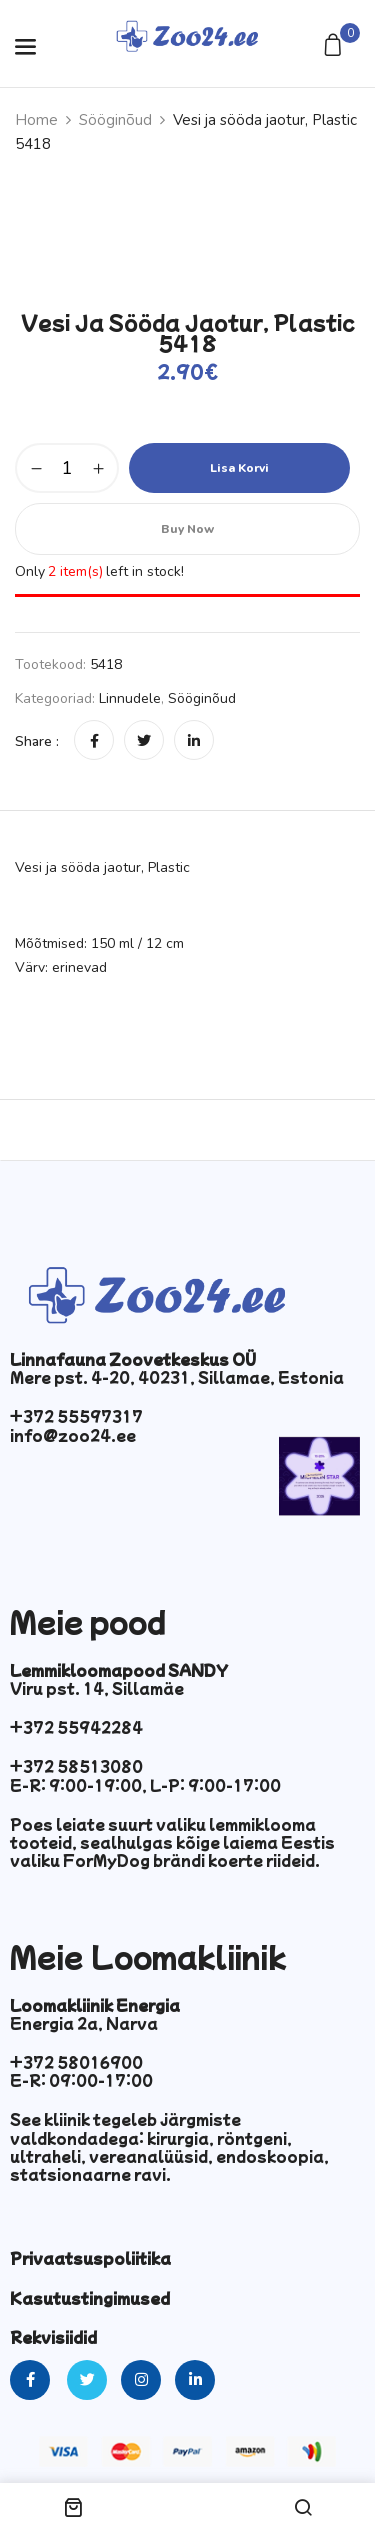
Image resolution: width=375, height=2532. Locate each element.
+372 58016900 (76, 2062)
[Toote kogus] (67, 468)
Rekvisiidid (53, 2337)
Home (36, 120)
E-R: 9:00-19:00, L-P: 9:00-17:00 (145, 1785)
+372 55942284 (76, 1727)
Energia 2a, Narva (84, 2023)
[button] (335, 46)
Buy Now (187, 529)
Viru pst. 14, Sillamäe (97, 1688)
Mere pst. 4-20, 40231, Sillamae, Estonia (177, 1377)
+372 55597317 (76, 1416)
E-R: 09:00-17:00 (81, 2080)
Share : (37, 741)
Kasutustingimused (90, 2298)
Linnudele (130, 698)
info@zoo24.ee (73, 1435)
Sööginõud (115, 120)
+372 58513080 (76, 1766)
